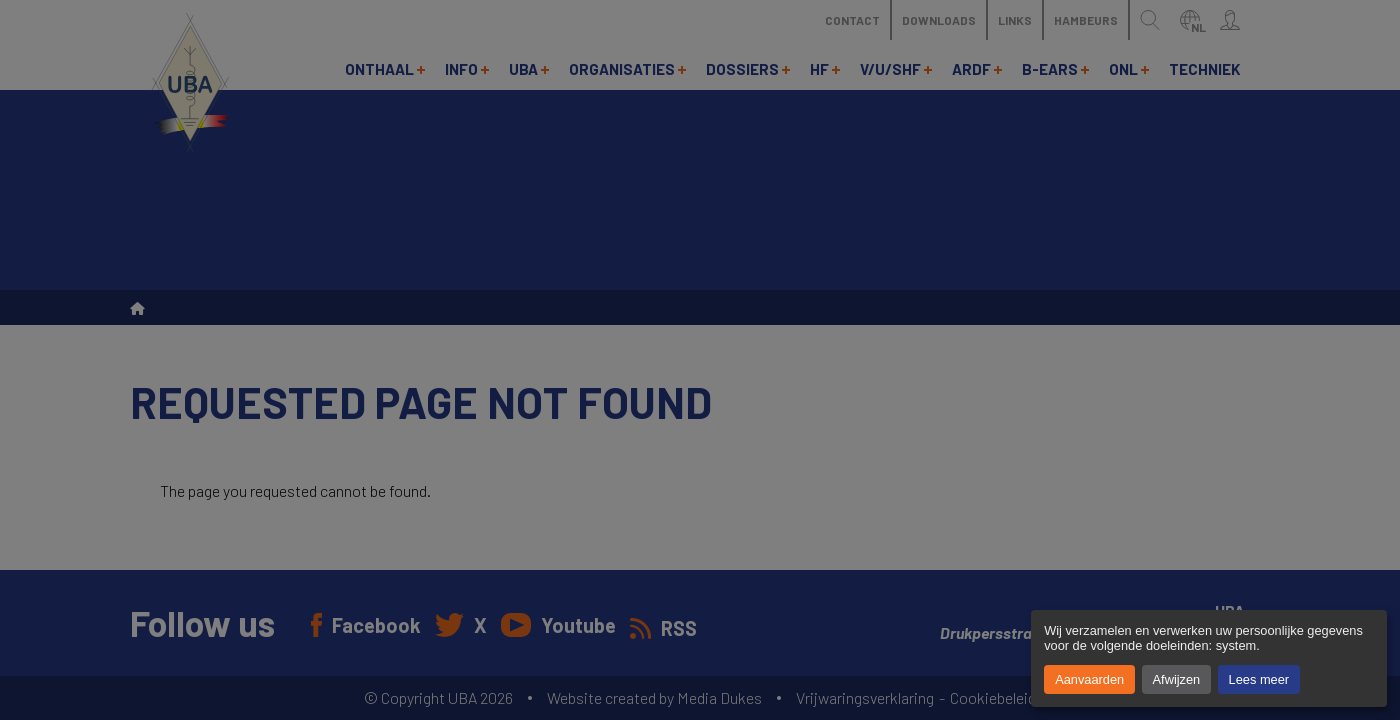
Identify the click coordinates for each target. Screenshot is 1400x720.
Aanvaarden (1089, 679)
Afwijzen (1177, 679)
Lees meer (1259, 679)
